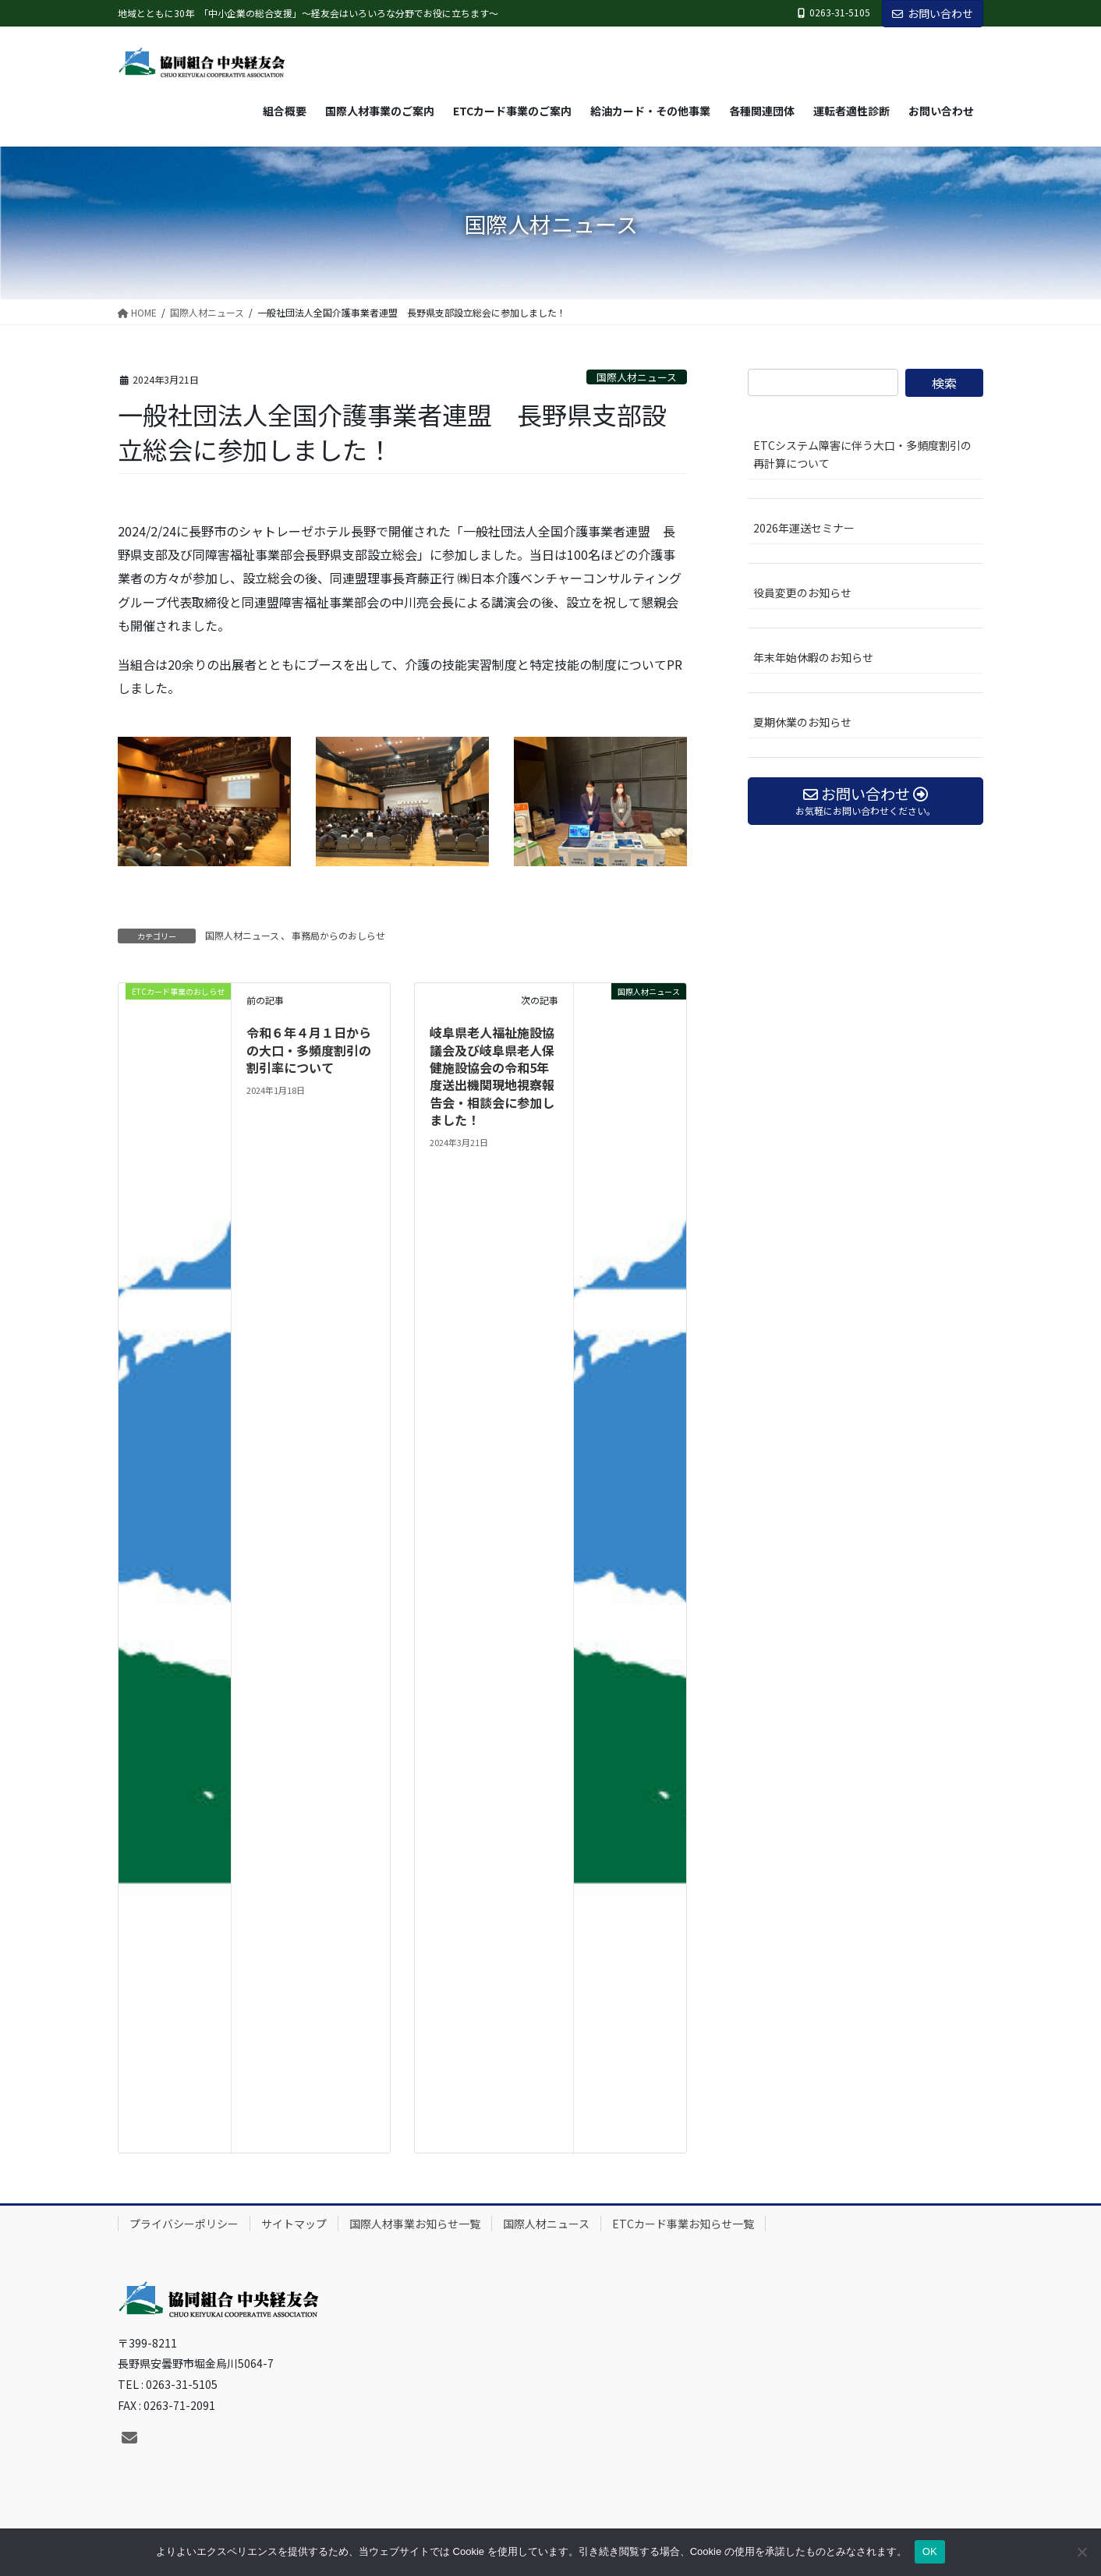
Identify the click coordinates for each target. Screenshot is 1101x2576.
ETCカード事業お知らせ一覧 (683, 2223)
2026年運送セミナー (804, 528)
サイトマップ (294, 2223)
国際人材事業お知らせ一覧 (414, 2223)
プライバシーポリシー (184, 2223)
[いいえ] (1081, 2552)
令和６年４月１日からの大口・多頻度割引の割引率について (308, 1050)
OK (929, 2551)
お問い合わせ (932, 13)
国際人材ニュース (637, 377)
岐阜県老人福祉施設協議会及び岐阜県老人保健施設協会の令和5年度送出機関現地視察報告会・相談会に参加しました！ (492, 1076)
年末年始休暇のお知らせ (813, 657)
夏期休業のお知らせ (802, 722)
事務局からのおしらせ (338, 935)
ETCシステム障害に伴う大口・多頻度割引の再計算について (862, 454)
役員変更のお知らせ (802, 592)
